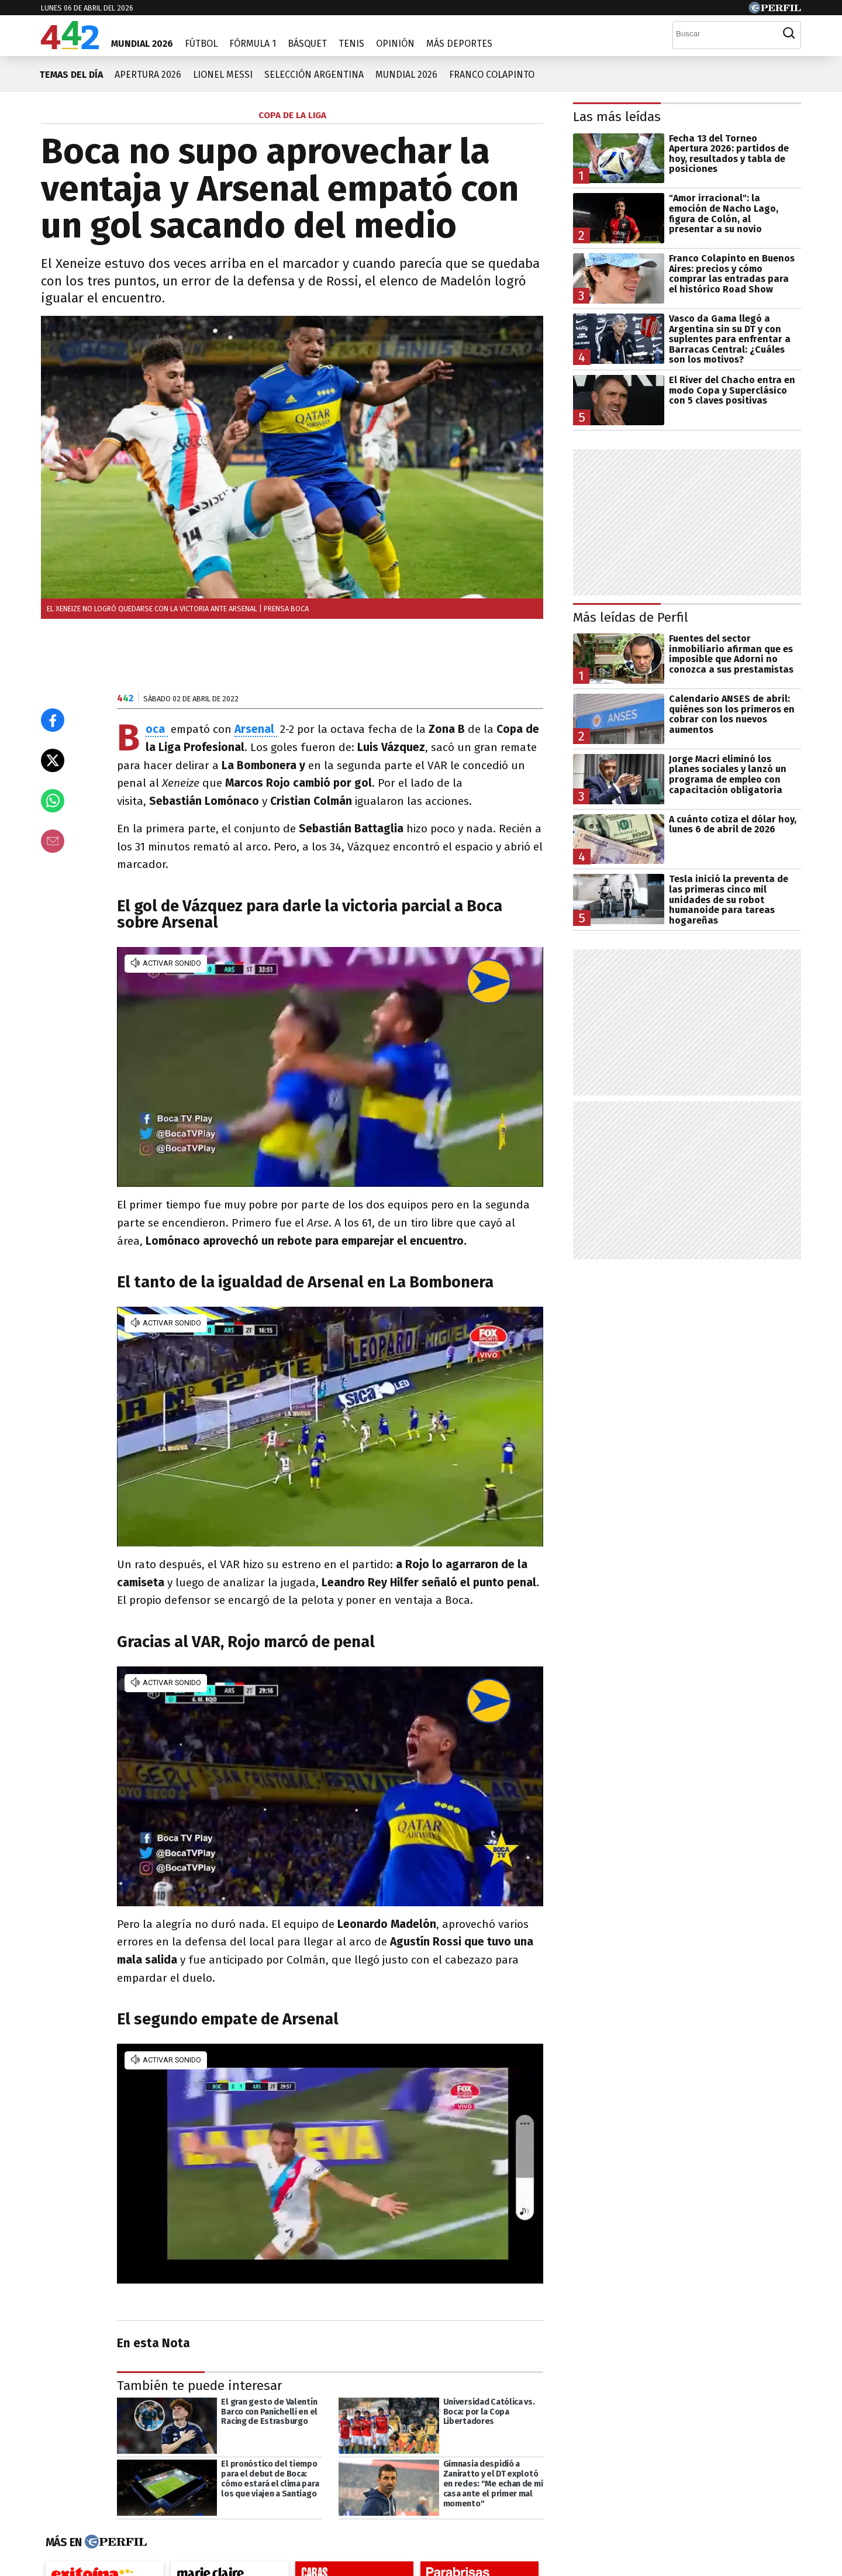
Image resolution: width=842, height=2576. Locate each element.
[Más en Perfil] (114, 2542)
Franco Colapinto (491, 74)
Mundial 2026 (142, 43)
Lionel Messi (223, 74)
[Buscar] (725, 33)
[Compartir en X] (52, 760)
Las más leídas (617, 117)
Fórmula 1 (252, 43)
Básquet (307, 43)
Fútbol (201, 43)
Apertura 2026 (148, 74)
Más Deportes (459, 43)
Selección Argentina (314, 74)
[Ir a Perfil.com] (774, 10)
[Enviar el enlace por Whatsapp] (52, 800)
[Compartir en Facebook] (52, 720)
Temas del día (71, 74)
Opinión (395, 43)
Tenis (351, 43)
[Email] (52, 841)
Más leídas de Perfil (630, 617)
